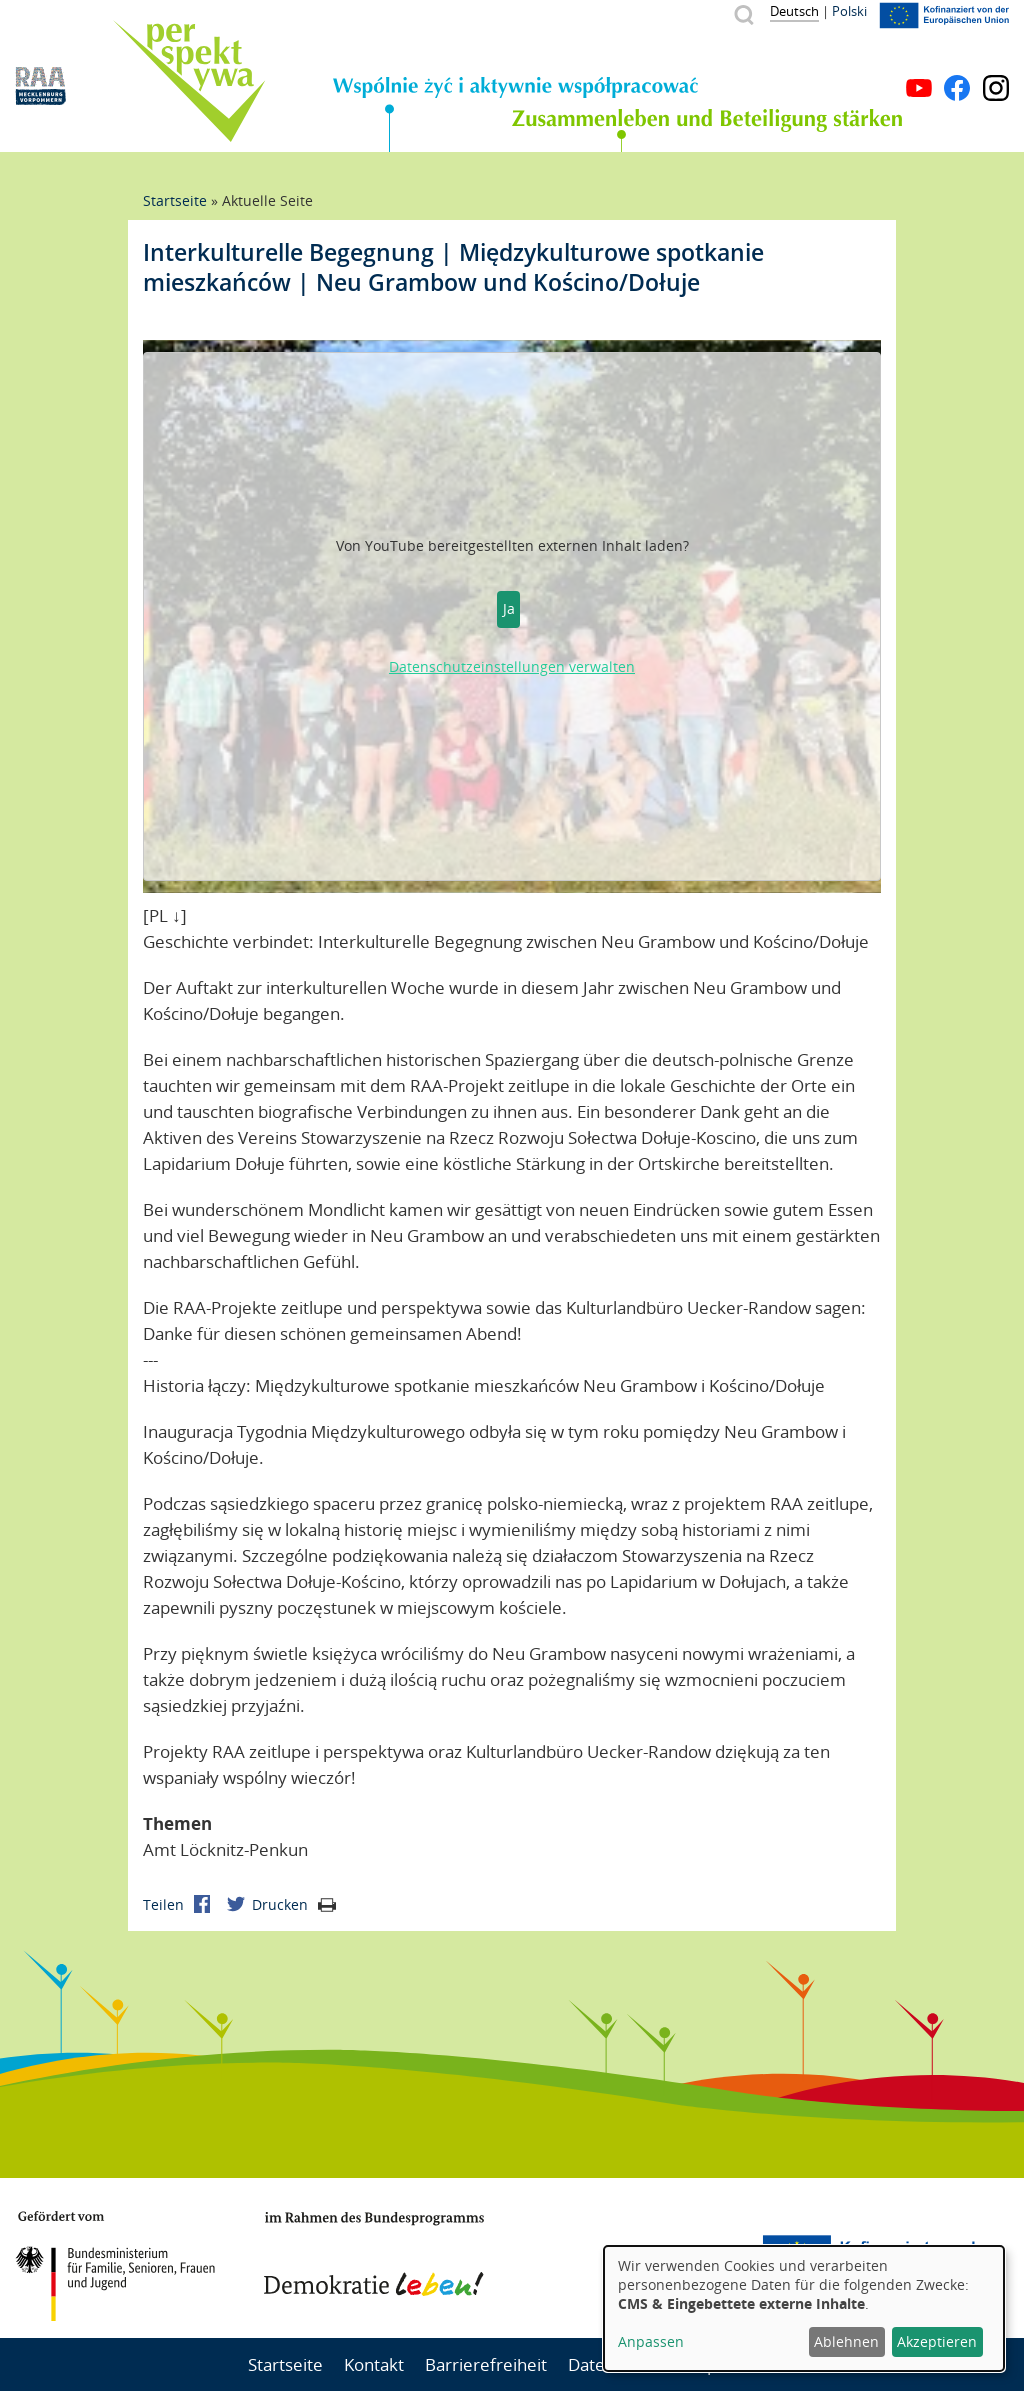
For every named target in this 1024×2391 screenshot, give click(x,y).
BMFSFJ (115, 2266)
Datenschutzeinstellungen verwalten (512, 666)
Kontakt (374, 2364)
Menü (996, 58)
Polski (849, 11)
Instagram (996, 88)
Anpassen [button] (651, 2341)
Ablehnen (846, 2341)
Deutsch (794, 11)
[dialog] (804, 2308)
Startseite (175, 200)
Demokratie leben (374, 2254)
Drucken (294, 1904)
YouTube (919, 88)
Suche (743, 14)
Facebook (957, 88)
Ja (509, 608)
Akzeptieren (937, 2341)
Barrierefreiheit (486, 2364)
